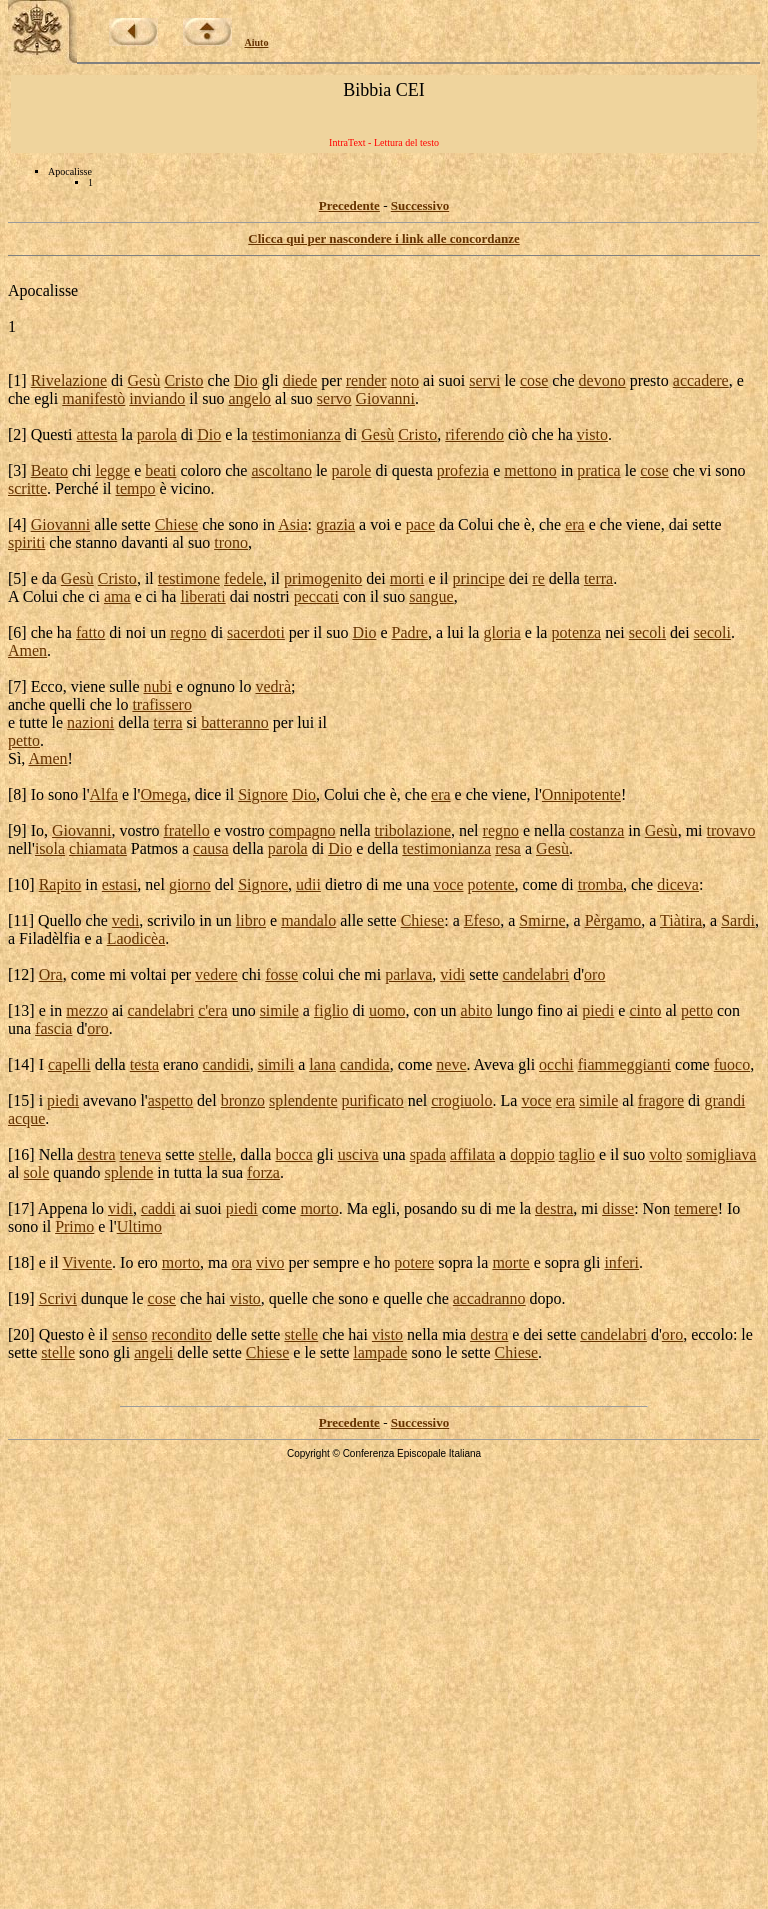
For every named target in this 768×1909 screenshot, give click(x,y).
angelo (249, 398)
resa (508, 848)
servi (484, 380)
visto (592, 434)
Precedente (349, 205)
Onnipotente (581, 794)
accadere (701, 380)
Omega (163, 794)
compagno (302, 830)
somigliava (721, 1154)
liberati (202, 596)
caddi (158, 1208)
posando (430, 1208)
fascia (53, 1028)
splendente (303, 1100)
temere (696, 1208)
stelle (216, 1154)
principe (478, 578)
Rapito (60, 884)
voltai (148, 974)
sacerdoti (256, 632)
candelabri (536, 974)
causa (211, 848)
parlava (408, 974)
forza (263, 1172)
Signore (263, 794)
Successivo (420, 205)
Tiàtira (681, 920)
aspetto (170, 1100)
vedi (126, 920)
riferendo (474, 434)
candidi (226, 1064)
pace (420, 524)
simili (276, 1064)
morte (510, 1262)
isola (50, 848)
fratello (187, 830)
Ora (51, 974)
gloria (501, 632)
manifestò (93, 398)
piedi (598, 1010)
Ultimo (139, 1226)
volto (665, 1154)
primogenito (323, 578)
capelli (69, 1064)
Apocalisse (43, 290)
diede (300, 380)
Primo (74, 1226)
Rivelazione (69, 380)
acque (26, 1118)
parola (157, 434)
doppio (532, 1154)
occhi (556, 1064)
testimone (189, 578)
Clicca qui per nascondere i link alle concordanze (383, 238)
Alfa (104, 794)
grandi (724, 1100)
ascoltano (281, 470)
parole (351, 470)
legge (113, 470)
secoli (647, 632)
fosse (281, 974)
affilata (472, 1154)
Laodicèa (136, 938)
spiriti (26, 542)
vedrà (274, 686)
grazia (335, 524)
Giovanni (386, 398)
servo (334, 398)
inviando (157, 398)
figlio (331, 1010)
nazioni (90, 722)
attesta (96, 434)
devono (602, 380)
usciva (358, 1154)
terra (598, 578)
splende (128, 1172)
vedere (216, 974)
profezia (463, 470)
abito (477, 1010)
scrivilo (171, 920)
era (575, 524)
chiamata (98, 848)
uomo (387, 1010)
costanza (596, 830)
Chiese (177, 524)
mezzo (87, 1010)
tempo (136, 488)
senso (130, 1334)
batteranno (235, 722)
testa (144, 1064)
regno (188, 632)
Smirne (542, 920)
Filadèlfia (49, 938)
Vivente (87, 1262)
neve (451, 1064)
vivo (270, 1262)
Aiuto (257, 42)
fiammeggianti (624, 1064)
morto (319, 1208)
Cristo (183, 380)
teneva (141, 1154)
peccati (316, 596)
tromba (600, 884)
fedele (243, 578)
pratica (599, 470)
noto (405, 380)
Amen (27, 650)
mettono (530, 470)
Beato (49, 470)
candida (365, 1064)
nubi (158, 686)
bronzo (243, 1100)
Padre (409, 632)
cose (534, 380)
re (538, 578)
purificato (372, 1100)
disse (618, 1208)
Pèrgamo (613, 920)
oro (594, 974)
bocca (293, 1154)
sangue (431, 596)
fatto (90, 632)
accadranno (489, 1298)
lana (322, 1064)
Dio (246, 380)
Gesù (144, 380)
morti (407, 578)
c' (203, 1010)
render (366, 380)
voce (448, 884)
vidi (452, 974)
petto (24, 740)
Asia (292, 524)
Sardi (738, 920)
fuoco (732, 1064)
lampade (380, 1352)
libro (251, 920)
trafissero (162, 704)
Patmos (154, 848)
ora (242, 1262)
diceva (678, 884)
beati (160, 470)
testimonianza (296, 434)
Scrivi (58, 1298)
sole (37, 1172)
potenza (576, 632)
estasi (120, 884)
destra (96, 1154)
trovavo (731, 830)
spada (428, 1154)
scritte (27, 488)
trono (231, 542)
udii (308, 884)
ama (117, 596)
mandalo (308, 920)
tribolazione (413, 830)
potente (491, 884)
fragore (661, 1100)
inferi (621, 1262)
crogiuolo (461, 1100)
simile (279, 1010)
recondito (182, 1334)
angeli (153, 1352)
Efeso (482, 920)
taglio (577, 1154)
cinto (645, 1010)
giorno (190, 884)
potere (414, 1262)
